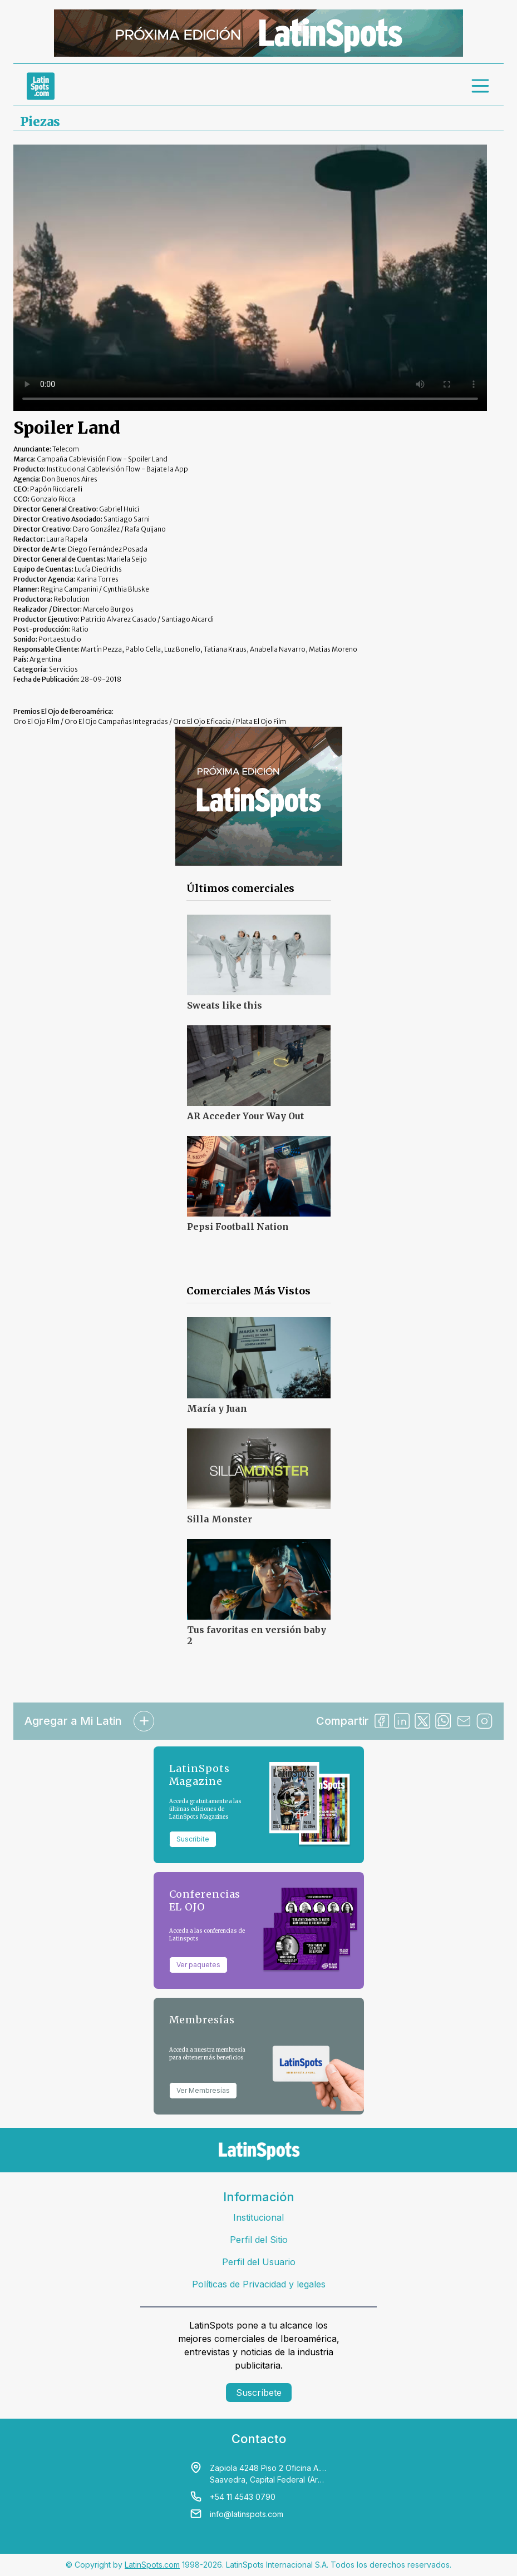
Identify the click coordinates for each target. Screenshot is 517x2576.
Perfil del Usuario (259, 2261)
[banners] (258, 33)
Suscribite (192, 1839)
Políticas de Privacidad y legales (259, 2284)
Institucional (258, 2217)
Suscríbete (259, 2392)
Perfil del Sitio (259, 2239)
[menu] (480, 86)
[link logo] (41, 86)
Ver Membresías (203, 2090)
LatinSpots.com (152, 2564)
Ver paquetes (198, 1964)
